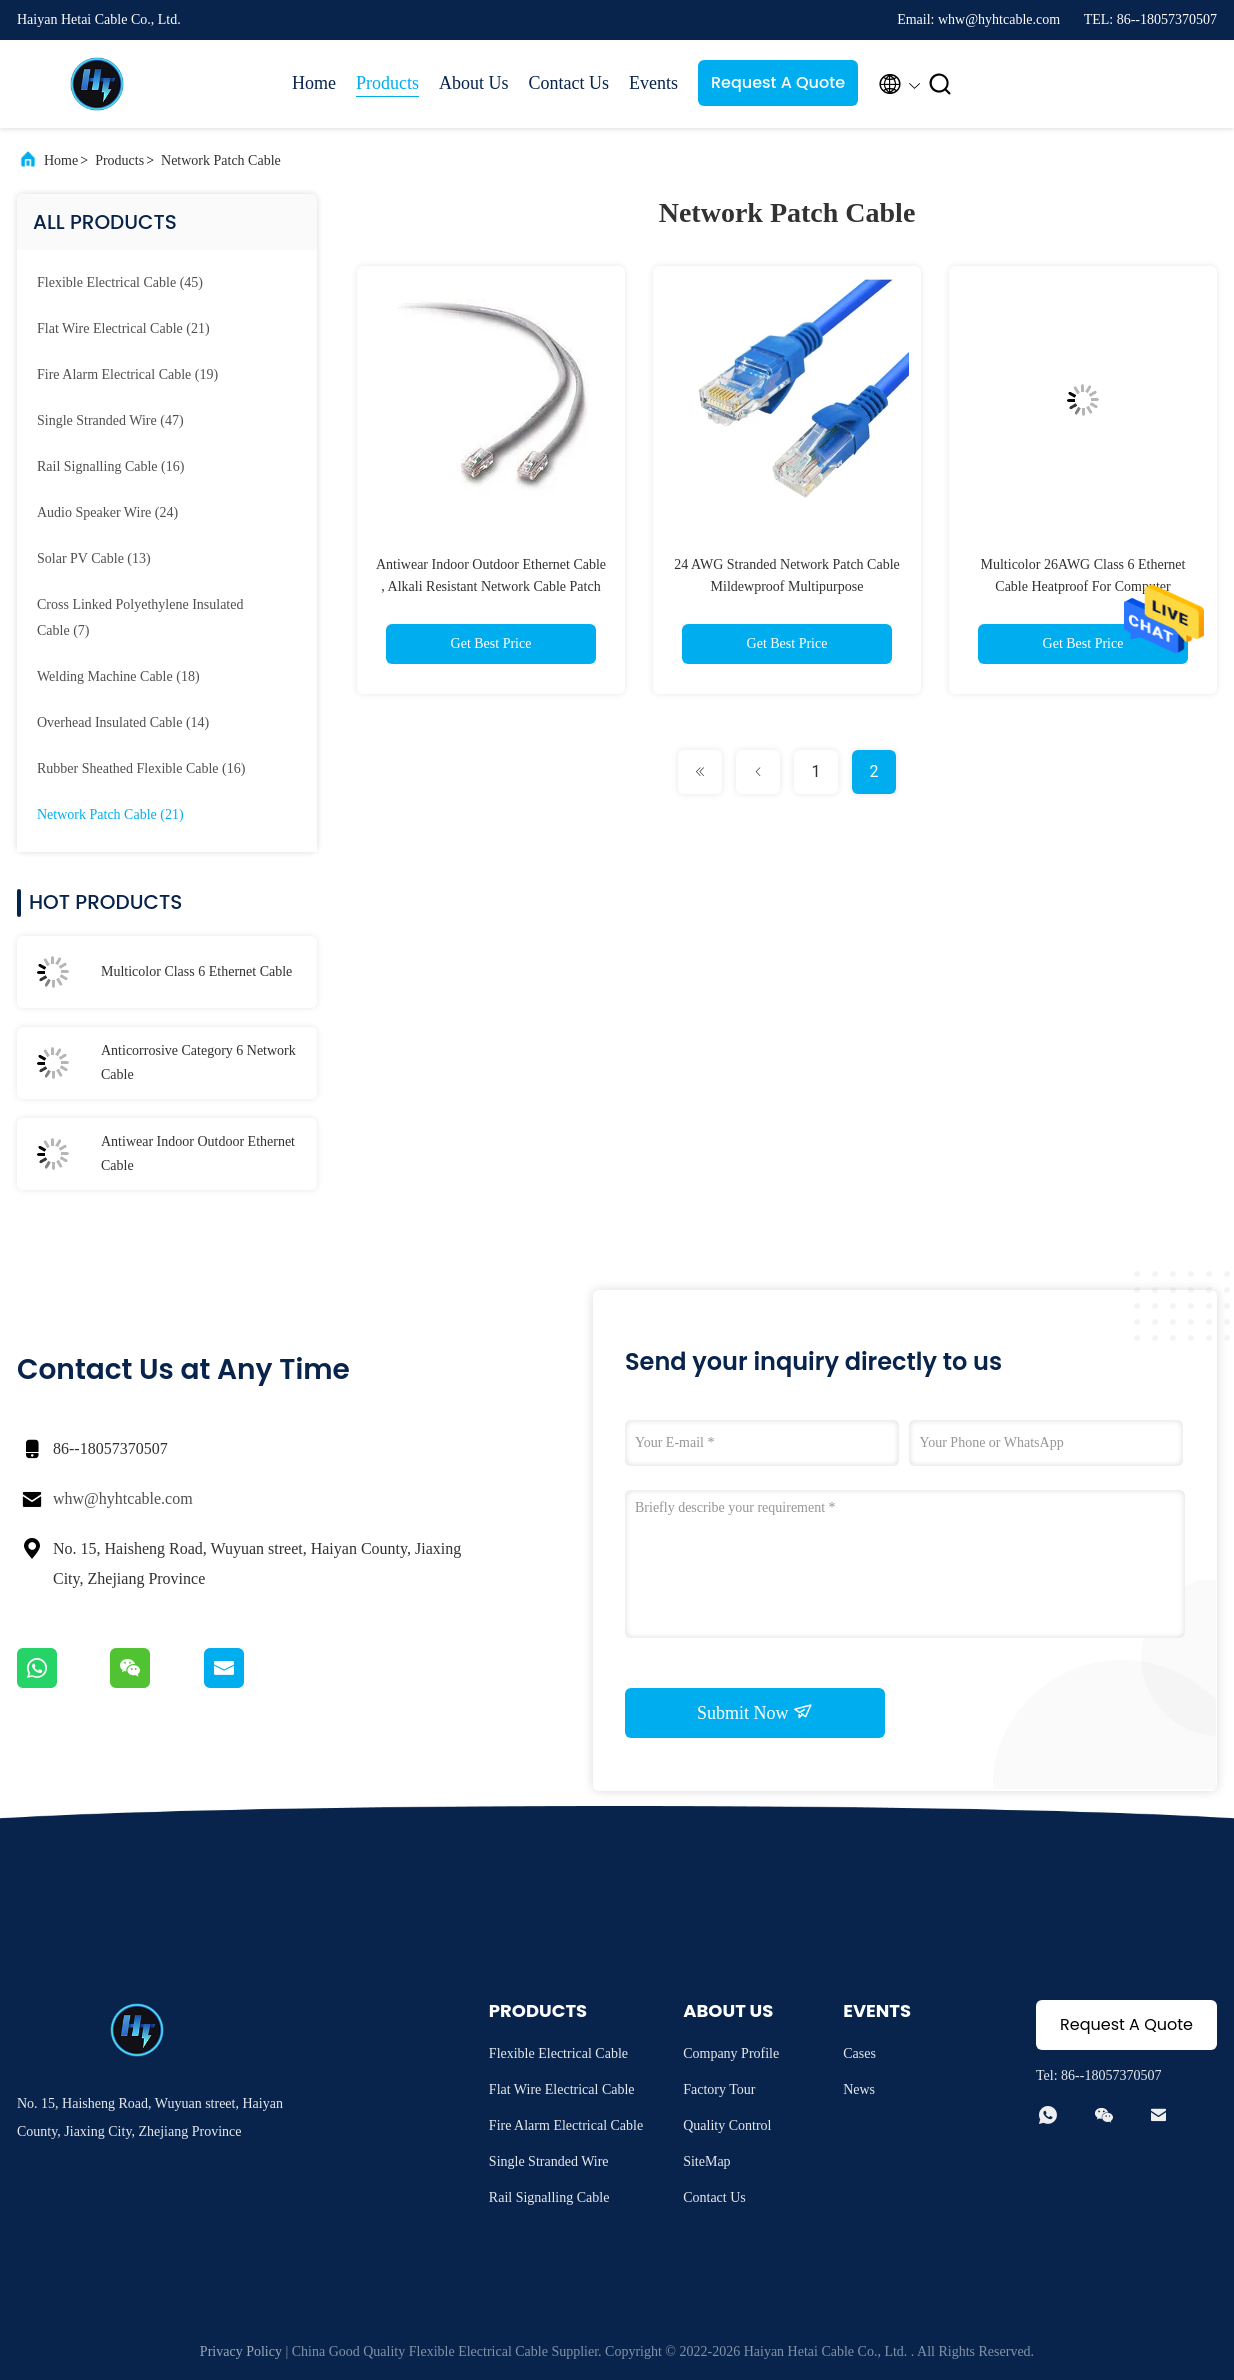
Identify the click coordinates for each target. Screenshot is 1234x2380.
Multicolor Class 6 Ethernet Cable (196, 971)
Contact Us (569, 83)
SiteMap (706, 2161)
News (859, 2089)
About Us (474, 83)
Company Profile (731, 2053)
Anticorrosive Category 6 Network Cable (198, 1062)
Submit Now (755, 1712)
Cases (859, 2053)
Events (653, 83)
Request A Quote (778, 82)
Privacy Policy (241, 2351)
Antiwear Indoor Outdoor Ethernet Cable (198, 1153)
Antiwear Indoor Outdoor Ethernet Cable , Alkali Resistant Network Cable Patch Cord (491, 586)
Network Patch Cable (221, 160)
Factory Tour (719, 2089)
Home (314, 83)
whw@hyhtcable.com (123, 1498)
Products (387, 83)
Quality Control (727, 2125)
